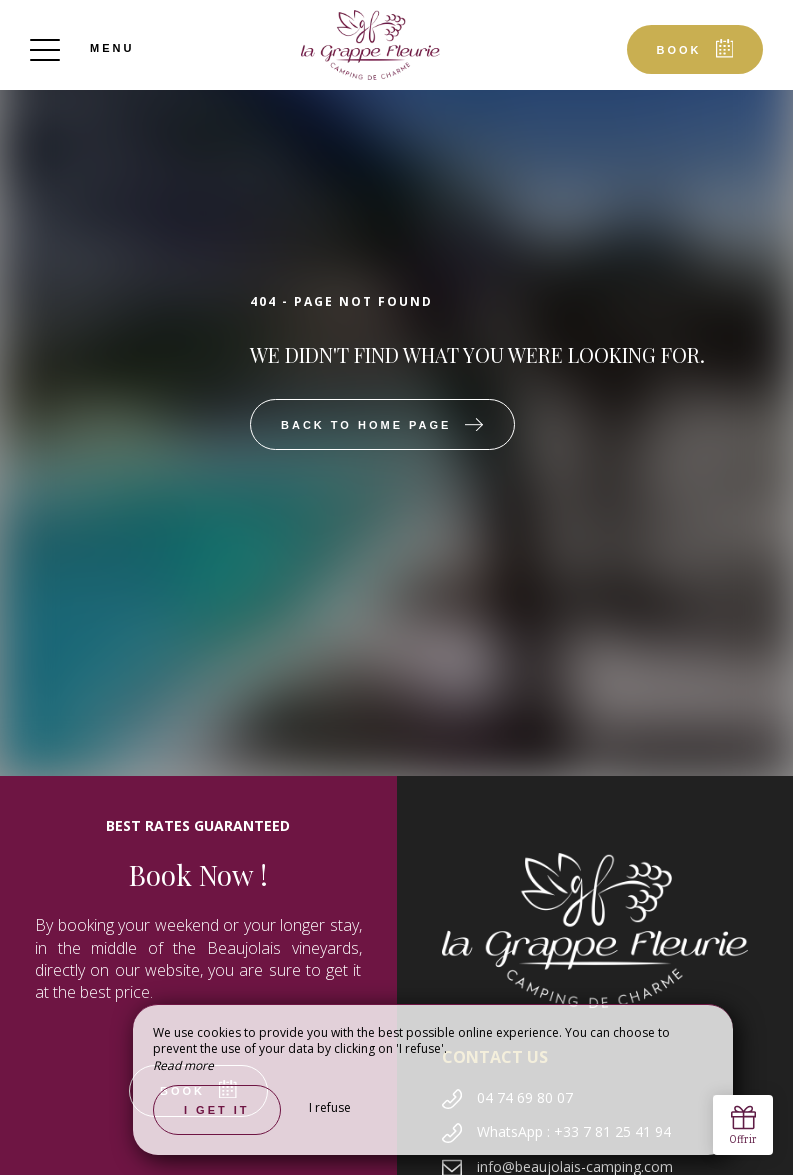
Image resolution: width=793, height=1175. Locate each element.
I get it (217, 1110)
